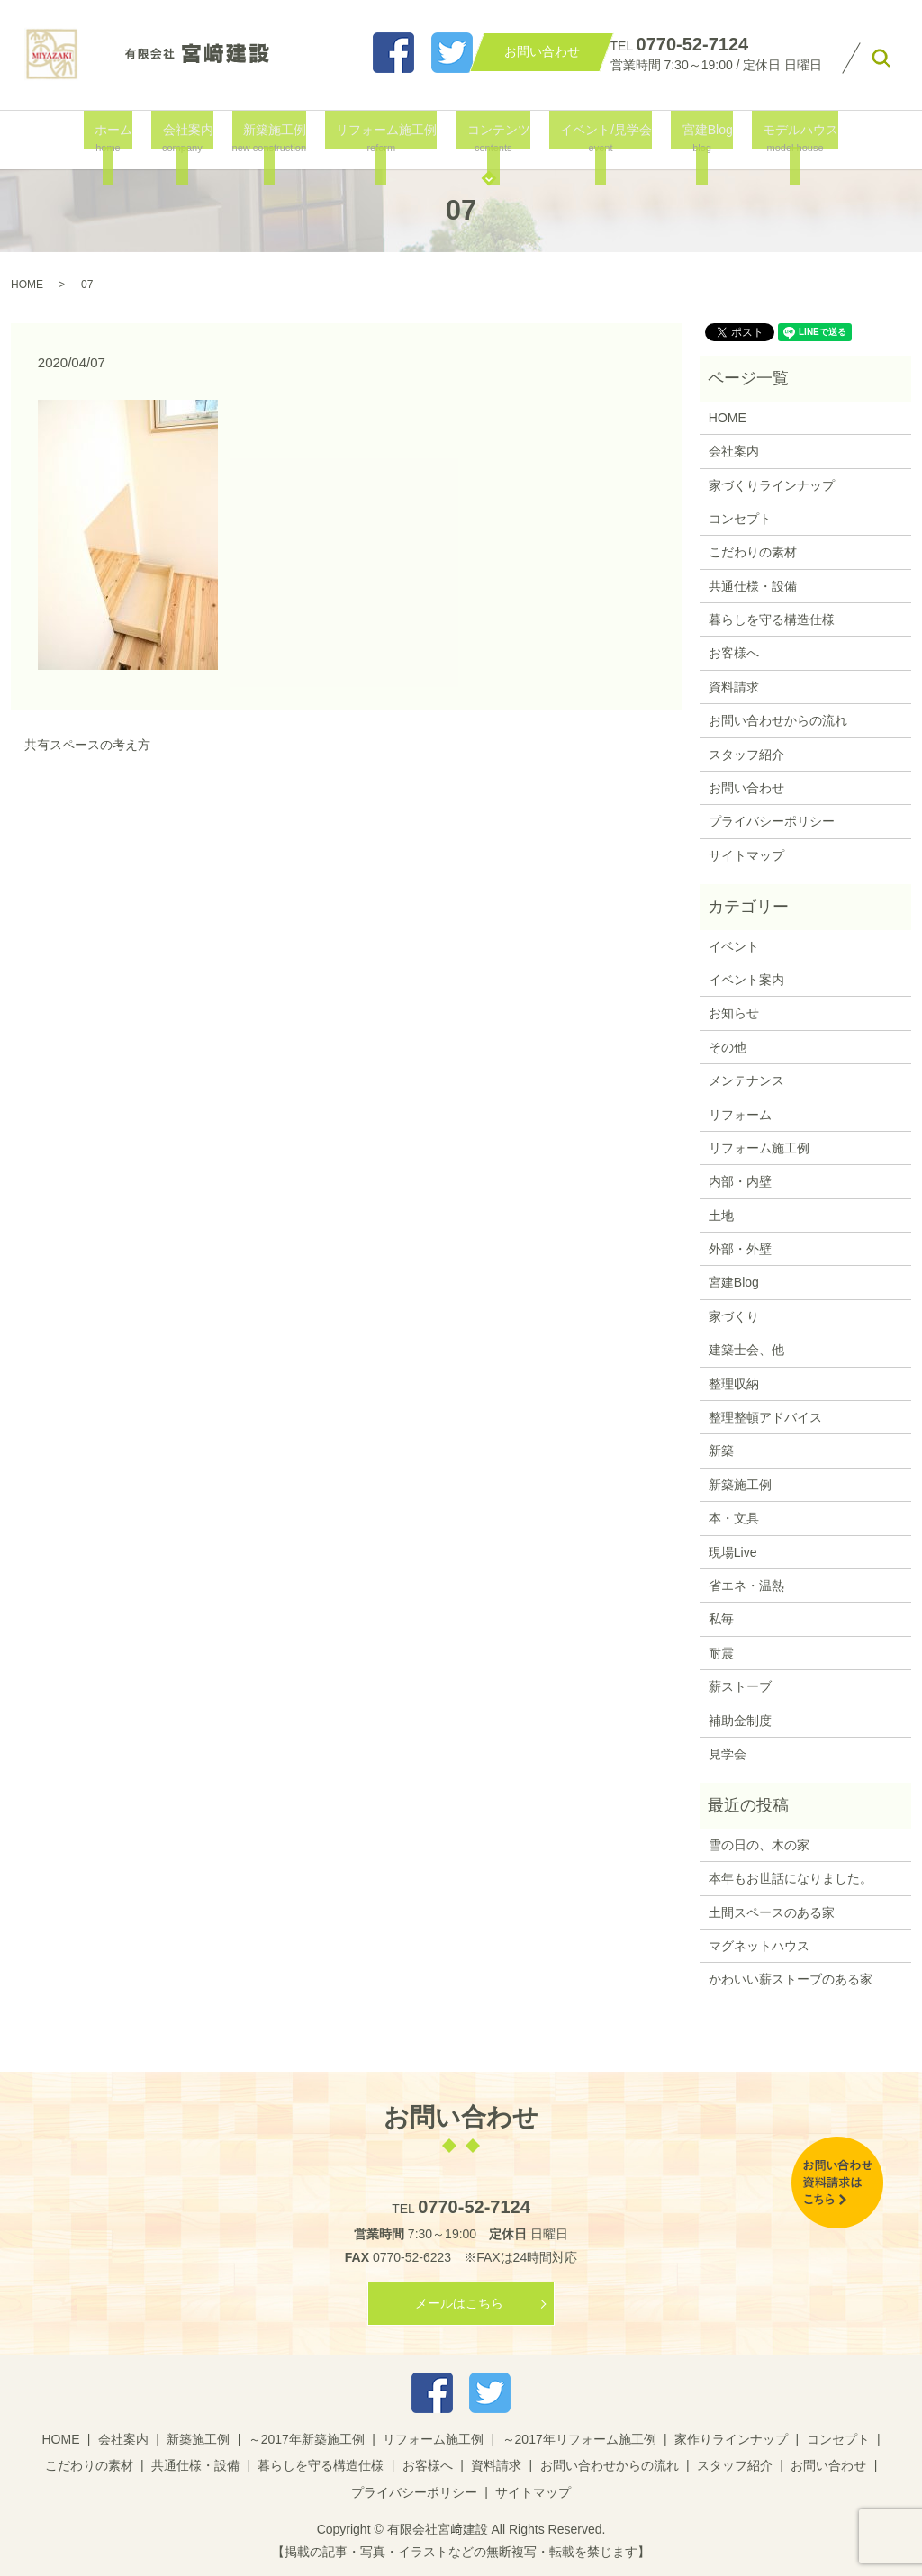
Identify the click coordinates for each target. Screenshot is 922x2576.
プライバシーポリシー (772, 821)
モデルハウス (775, 138)
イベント (734, 946)
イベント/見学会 (594, 138)
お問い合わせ (746, 788)
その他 (727, 1047)
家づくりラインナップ (772, 485)
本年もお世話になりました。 (790, 1878)
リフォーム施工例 (385, 138)
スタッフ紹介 (746, 754)
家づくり (734, 1316)
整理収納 (734, 1384)
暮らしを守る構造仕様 (772, 619)
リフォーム (740, 1114)
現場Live (733, 1552)
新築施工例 (276, 138)
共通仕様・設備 (753, 586)
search (880, 58)
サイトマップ (746, 855)
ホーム (126, 138)
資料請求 (734, 687)
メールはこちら (459, 2303)
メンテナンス (746, 1080)
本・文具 (734, 1518)
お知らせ (734, 1013)
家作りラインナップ (731, 2439)
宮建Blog (689, 138)
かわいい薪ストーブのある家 (790, 1979)
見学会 (727, 1754)
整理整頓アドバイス (765, 1417)
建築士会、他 (746, 1349)
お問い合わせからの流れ (778, 720)
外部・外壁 (740, 1249)
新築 (721, 1450)
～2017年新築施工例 (307, 2439)
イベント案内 (746, 979)
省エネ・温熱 (746, 1585)
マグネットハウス (759, 1946)
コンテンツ (492, 138)
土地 (721, 1215)
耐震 (721, 1653)
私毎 (721, 1619)
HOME (27, 284)
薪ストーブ (740, 1686)
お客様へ (734, 653)
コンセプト (740, 518)
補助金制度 (740, 1720)
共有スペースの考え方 (87, 744)
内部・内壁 (740, 1181)
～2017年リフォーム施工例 (579, 2439)
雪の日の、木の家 (759, 1845)
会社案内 (193, 138)
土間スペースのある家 (772, 1912)
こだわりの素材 (753, 552)
